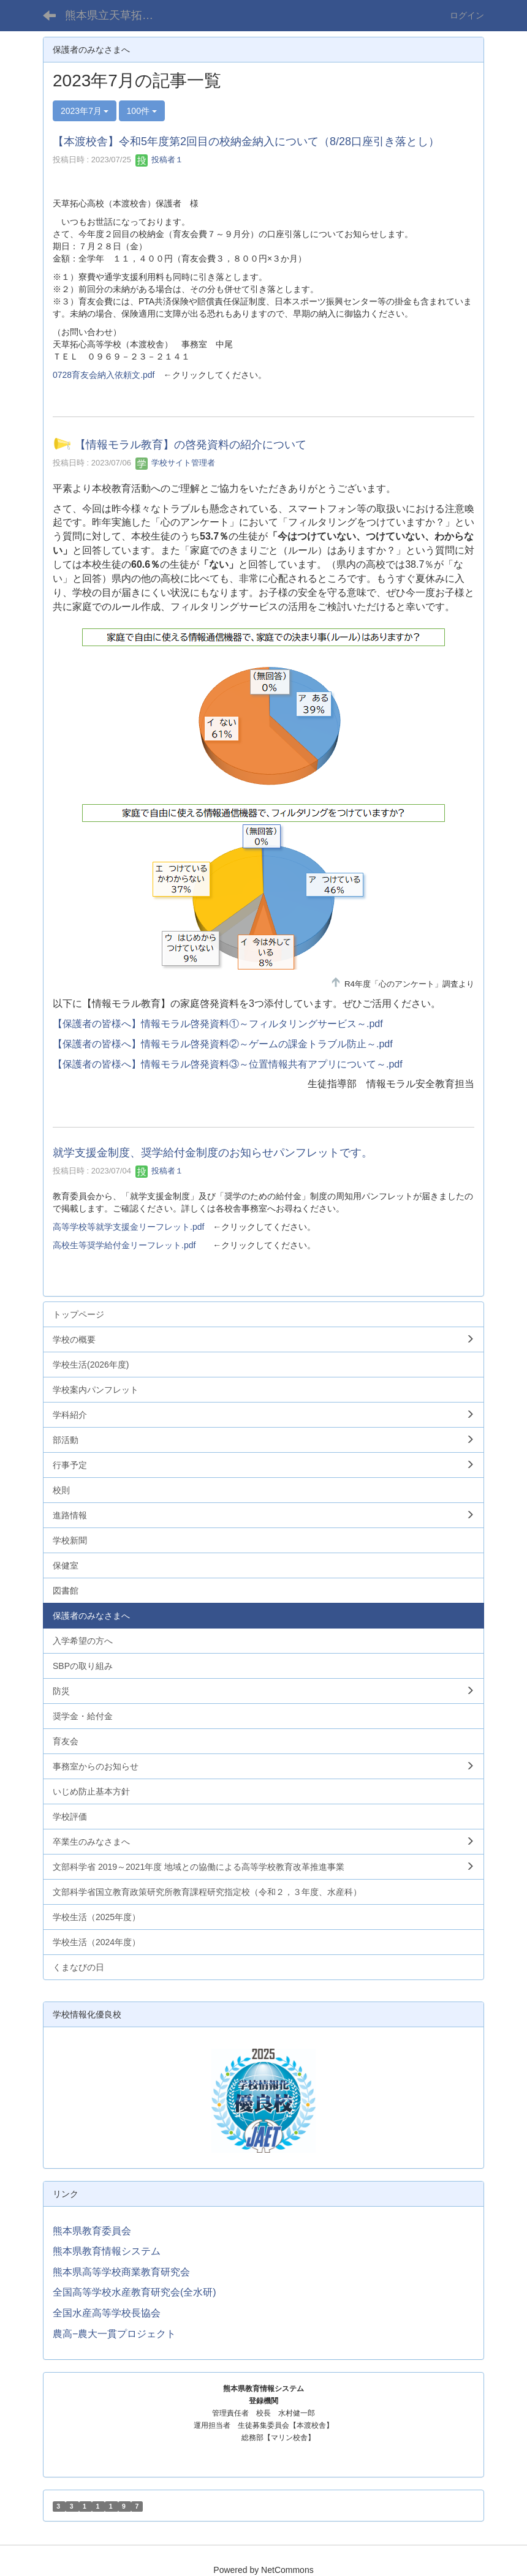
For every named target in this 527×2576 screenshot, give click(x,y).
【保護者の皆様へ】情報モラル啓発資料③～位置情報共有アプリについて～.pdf (228, 1064)
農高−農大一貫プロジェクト (114, 2334)
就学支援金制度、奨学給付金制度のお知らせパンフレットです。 (213, 1153)
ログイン (467, 15)
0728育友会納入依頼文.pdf (104, 375)
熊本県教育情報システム (107, 2251)
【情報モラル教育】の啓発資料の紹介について (190, 445)
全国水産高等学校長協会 (107, 2313)
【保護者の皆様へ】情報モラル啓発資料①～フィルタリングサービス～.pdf (218, 1024)
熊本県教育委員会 (92, 2231)
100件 (142, 111)
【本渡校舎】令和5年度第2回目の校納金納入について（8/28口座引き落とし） (246, 141)
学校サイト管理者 (175, 462)
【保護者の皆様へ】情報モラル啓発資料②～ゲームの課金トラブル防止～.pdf (223, 1044)
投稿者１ (159, 159)
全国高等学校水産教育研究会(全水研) (134, 2292)
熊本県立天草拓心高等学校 (117, 15)
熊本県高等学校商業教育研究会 (121, 2272)
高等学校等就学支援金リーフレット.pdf (128, 1227)
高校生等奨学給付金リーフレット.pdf (124, 1245)
